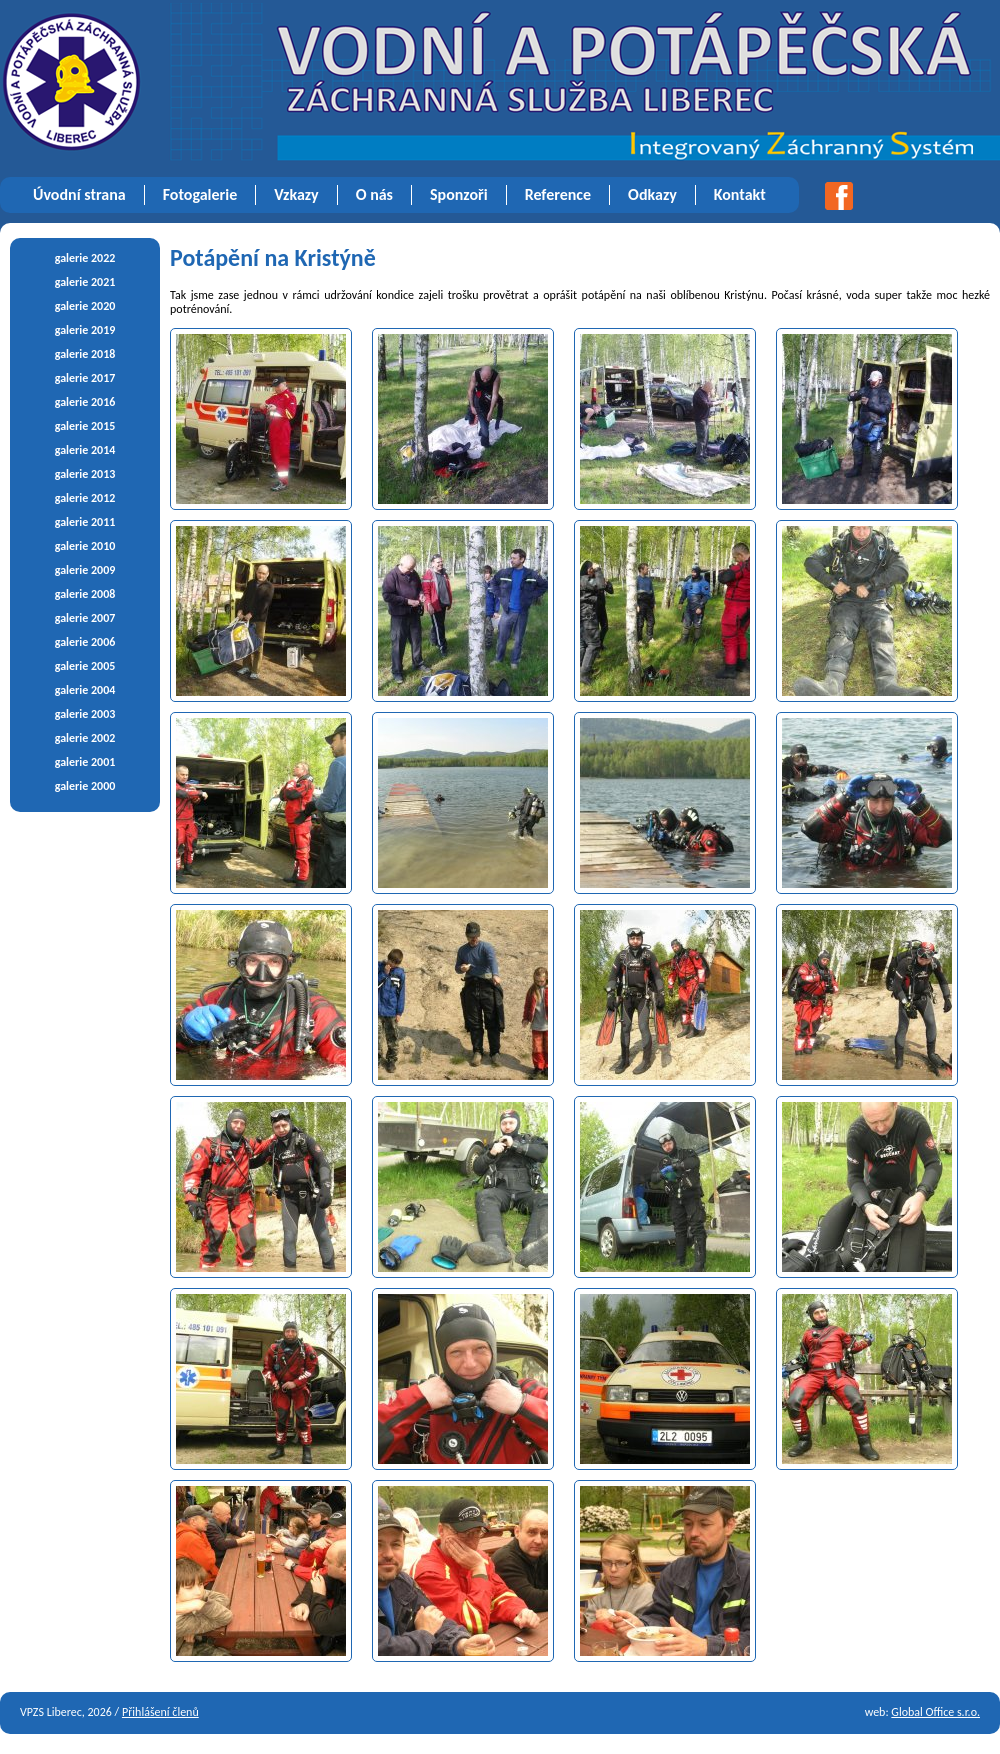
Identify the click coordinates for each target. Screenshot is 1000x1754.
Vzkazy (296, 194)
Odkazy (652, 194)
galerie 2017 (85, 378)
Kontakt (740, 194)
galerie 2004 (85, 690)
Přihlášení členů (160, 1712)
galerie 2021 (85, 282)
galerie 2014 (85, 450)
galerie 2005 (85, 666)
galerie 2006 (85, 642)
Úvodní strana (79, 194)
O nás (374, 194)
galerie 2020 (85, 306)
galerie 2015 (85, 426)
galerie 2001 (85, 762)
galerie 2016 (85, 402)
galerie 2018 (85, 354)
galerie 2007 (85, 618)
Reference (558, 194)
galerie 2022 (85, 258)
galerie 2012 (85, 498)
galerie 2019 (85, 330)
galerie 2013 (85, 474)
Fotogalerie (200, 194)
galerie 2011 (85, 522)
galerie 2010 (85, 546)
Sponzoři (459, 194)
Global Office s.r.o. (935, 1712)
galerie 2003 (85, 714)
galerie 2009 (85, 570)
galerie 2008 (85, 594)
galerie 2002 (85, 738)
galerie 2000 (85, 786)
